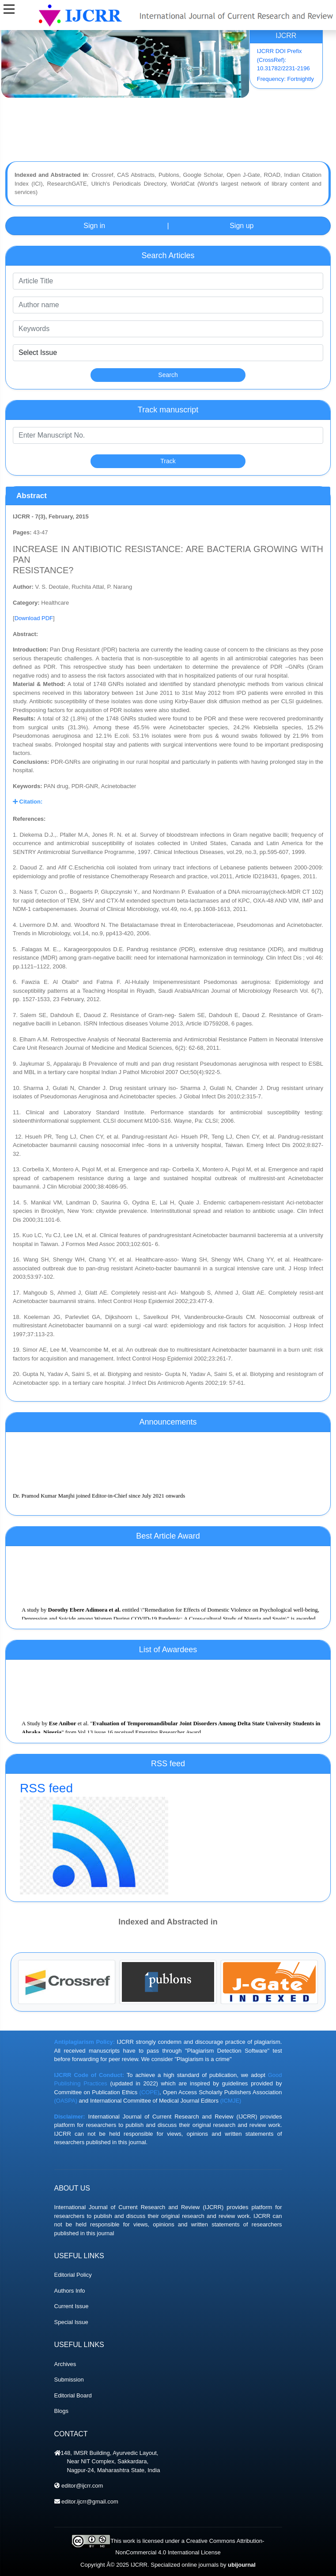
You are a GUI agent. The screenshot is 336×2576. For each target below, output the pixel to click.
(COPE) (150, 2092)
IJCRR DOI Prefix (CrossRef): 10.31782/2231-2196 (283, 60)
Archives (65, 2364)
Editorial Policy (73, 2274)
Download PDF (34, 618)
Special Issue (71, 2322)
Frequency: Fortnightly (285, 79)
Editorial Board (73, 2395)
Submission (69, 2379)
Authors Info (69, 2290)
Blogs (61, 2411)
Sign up (241, 225)
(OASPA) (66, 2100)
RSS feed (168, 1837)
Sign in (94, 225)
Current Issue (71, 2306)
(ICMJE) (231, 2100)
